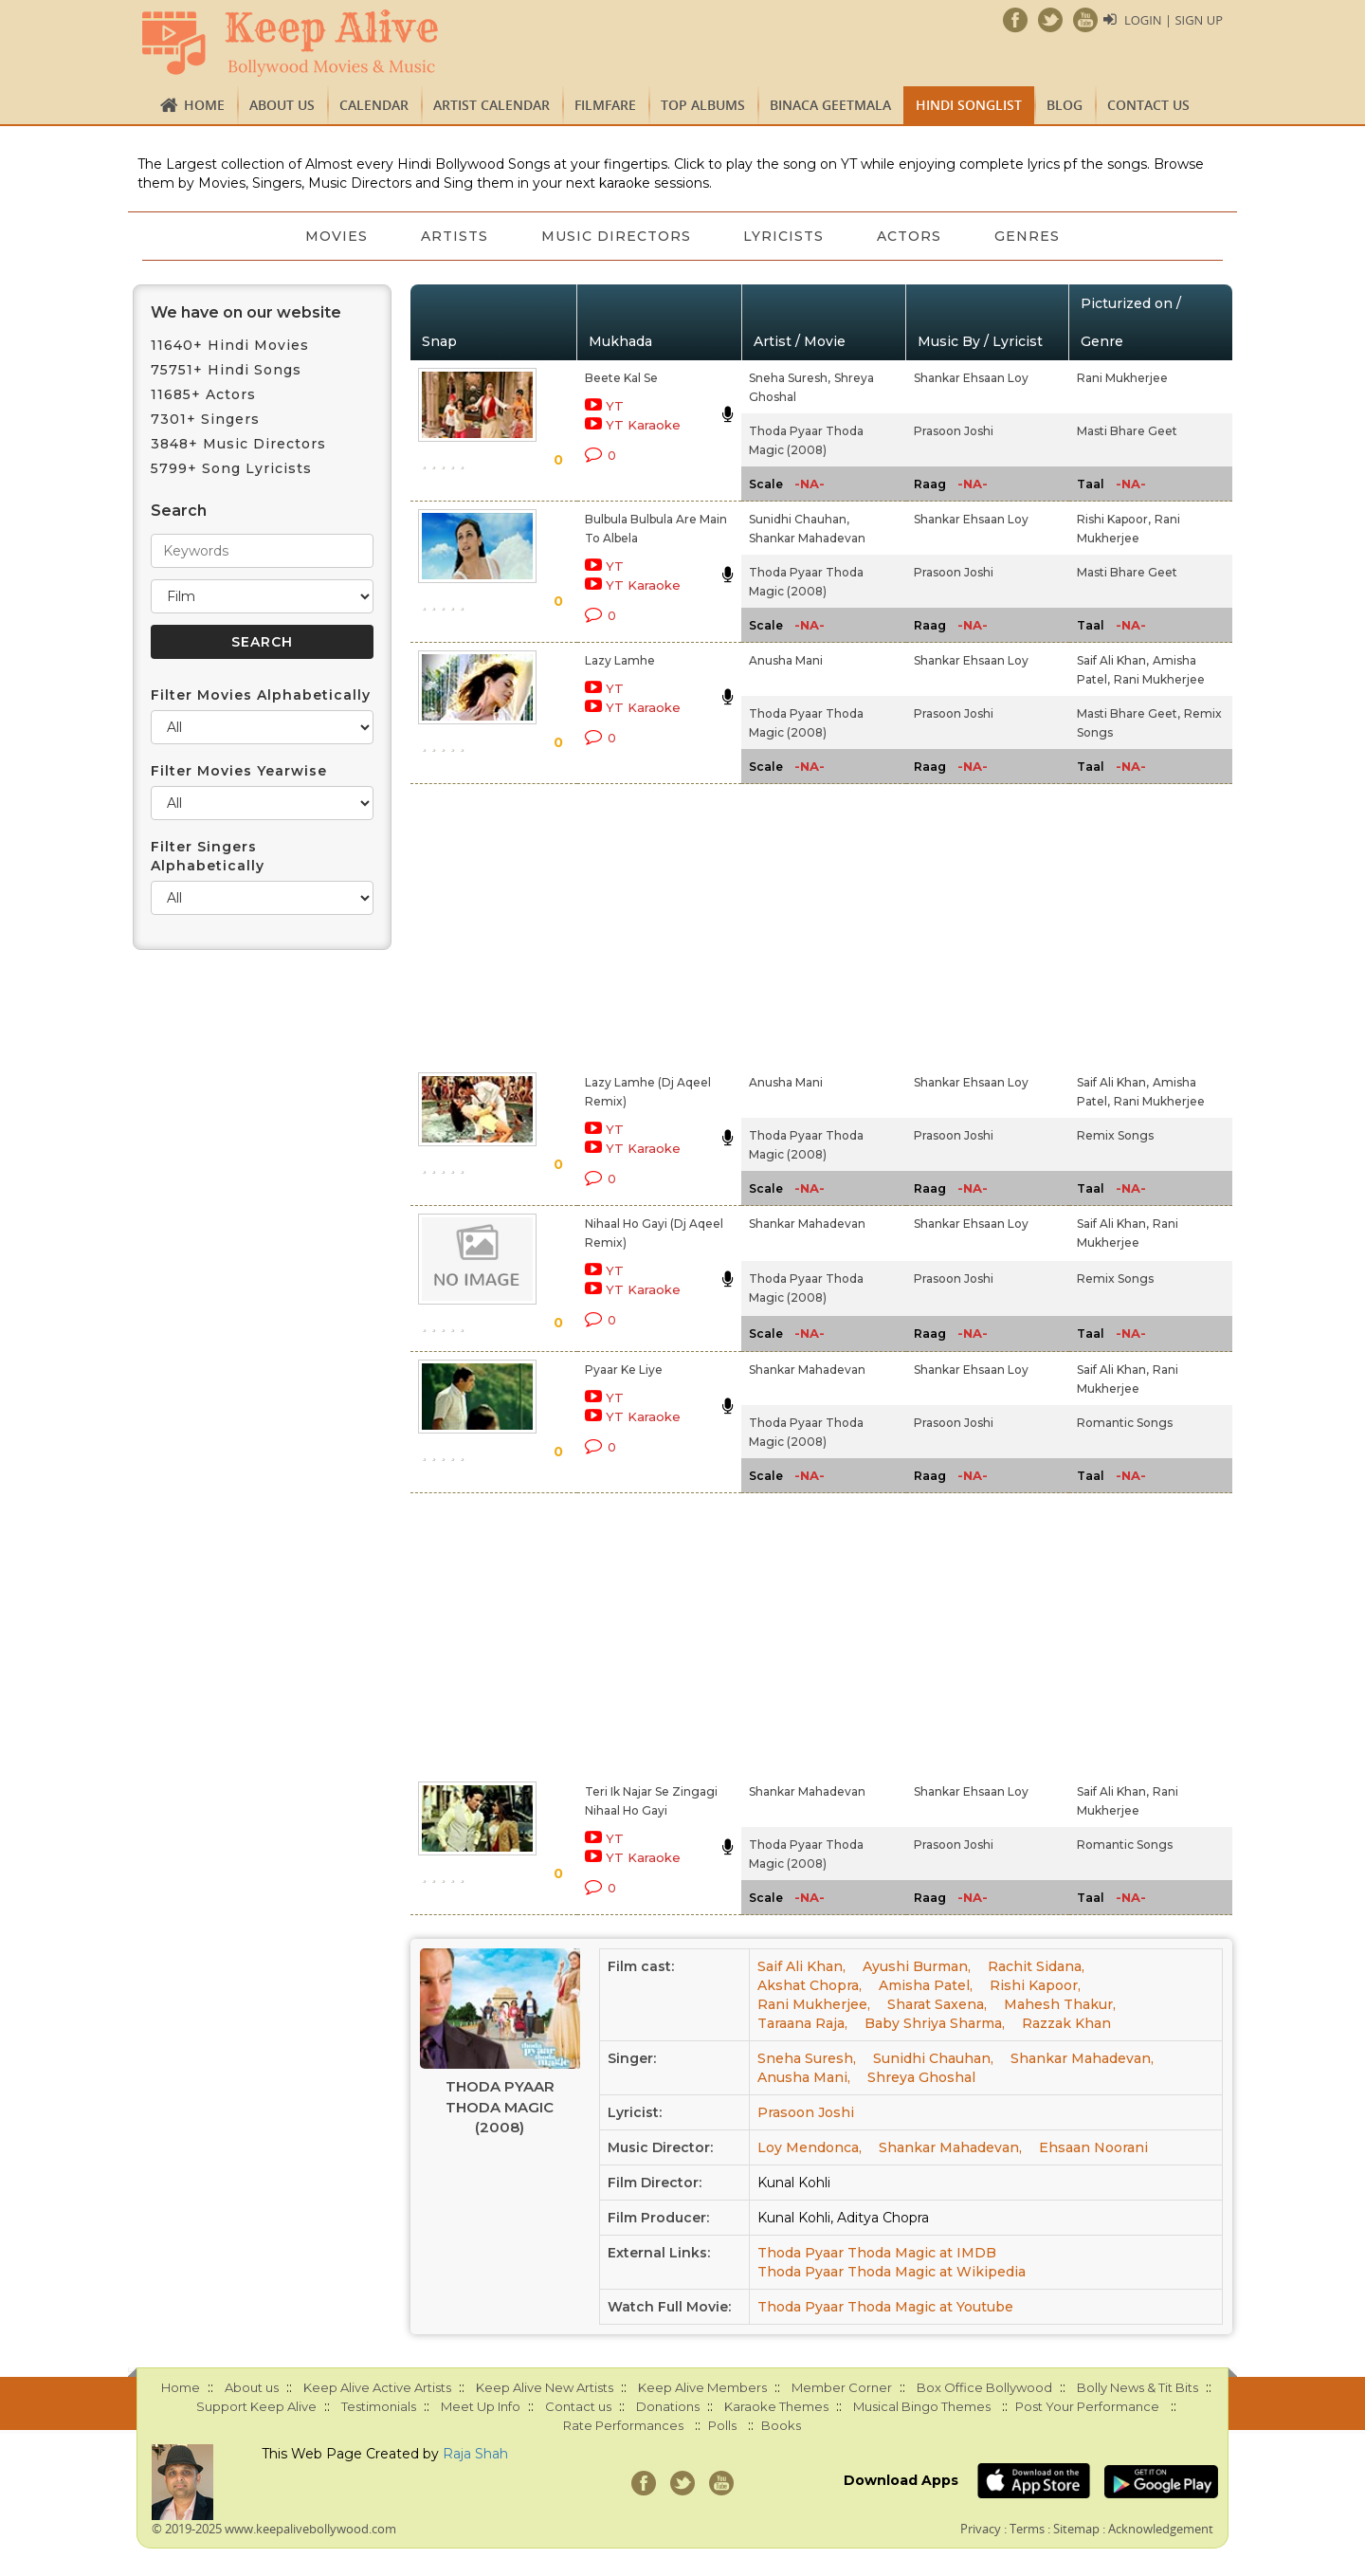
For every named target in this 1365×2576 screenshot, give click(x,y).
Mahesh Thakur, (1060, 2004)
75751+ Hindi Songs (226, 369)
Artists (454, 236)
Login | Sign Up (1173, 19)
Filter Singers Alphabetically (207, 856)
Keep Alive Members (702, 2387)
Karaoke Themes (776, 2406)
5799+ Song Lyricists (231, 468)
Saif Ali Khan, (1113, 660)
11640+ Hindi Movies (230, 345)
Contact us (1148, 105)
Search (179, 511)
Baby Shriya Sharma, (934, 2023)
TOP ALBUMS (703, 105)
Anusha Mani (786, 660)
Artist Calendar (491, 105)
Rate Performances (623, 2425)
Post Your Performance (1087, 2406)
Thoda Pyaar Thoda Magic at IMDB (876, 2252)
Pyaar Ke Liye (624, 1369)
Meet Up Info (480, 2406)
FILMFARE (605, 105)
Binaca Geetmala (830, 105)
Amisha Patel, (926, 1985)
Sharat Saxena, (937, 2004)
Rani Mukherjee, (813, 2004)
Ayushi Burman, (917, 1966)
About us (282, 105)
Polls (722, 2425)
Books (781, 2425)
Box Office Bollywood (984, 2387)
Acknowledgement (1160, 2528)
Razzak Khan (1066, 2023)
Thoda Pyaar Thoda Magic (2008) (500, 2106)
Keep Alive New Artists (544, 2387)
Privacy (980, 2528)
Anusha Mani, (803, 2077)
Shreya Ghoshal (921, 2077)
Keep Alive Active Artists (377, 2387)
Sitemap (1076, 2528)
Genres (1028, 236)
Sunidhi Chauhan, (799, 519)
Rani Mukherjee (1122, 378)
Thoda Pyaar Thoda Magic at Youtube (885, 2306)
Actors (910, 236)
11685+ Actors (203, 394)
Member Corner (842, 2387)
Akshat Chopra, (809, 1985)
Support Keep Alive (256, 2406)
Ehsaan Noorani (1093, 2147)
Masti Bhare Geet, (1128, 713)
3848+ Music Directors (238, 443)
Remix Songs (1115, 1135)
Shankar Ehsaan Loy (971, 378)
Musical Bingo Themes (922, 2406)
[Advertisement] (650, 924)
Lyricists (784, 236)
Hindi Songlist (969, 105)
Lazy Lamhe (620, 660)
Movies (336, 236)
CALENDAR (374, 105)
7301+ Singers (205, 419)
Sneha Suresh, (789, 378)
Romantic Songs (1125, 1423)
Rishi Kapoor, (1114, 519)
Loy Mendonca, (809, 2147)
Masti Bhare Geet (1127, 431)
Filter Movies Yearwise (239, 770)
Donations (668, 2406)
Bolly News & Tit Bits (1137, 2387)
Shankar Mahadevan (807, 538)
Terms (1027, 2528)
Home (204, 105)
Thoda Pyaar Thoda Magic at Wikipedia (891, 2271)
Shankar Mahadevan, (1082, 2058)
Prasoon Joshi (953, 431)
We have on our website (246, 312)
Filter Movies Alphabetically (261, 694)
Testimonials (378, 2406)
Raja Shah (475, 2453)
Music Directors (616, 236)
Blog (1064, 105)
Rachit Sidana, (1036, 1966)
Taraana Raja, (802, 2023)
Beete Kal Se (621, 378)
